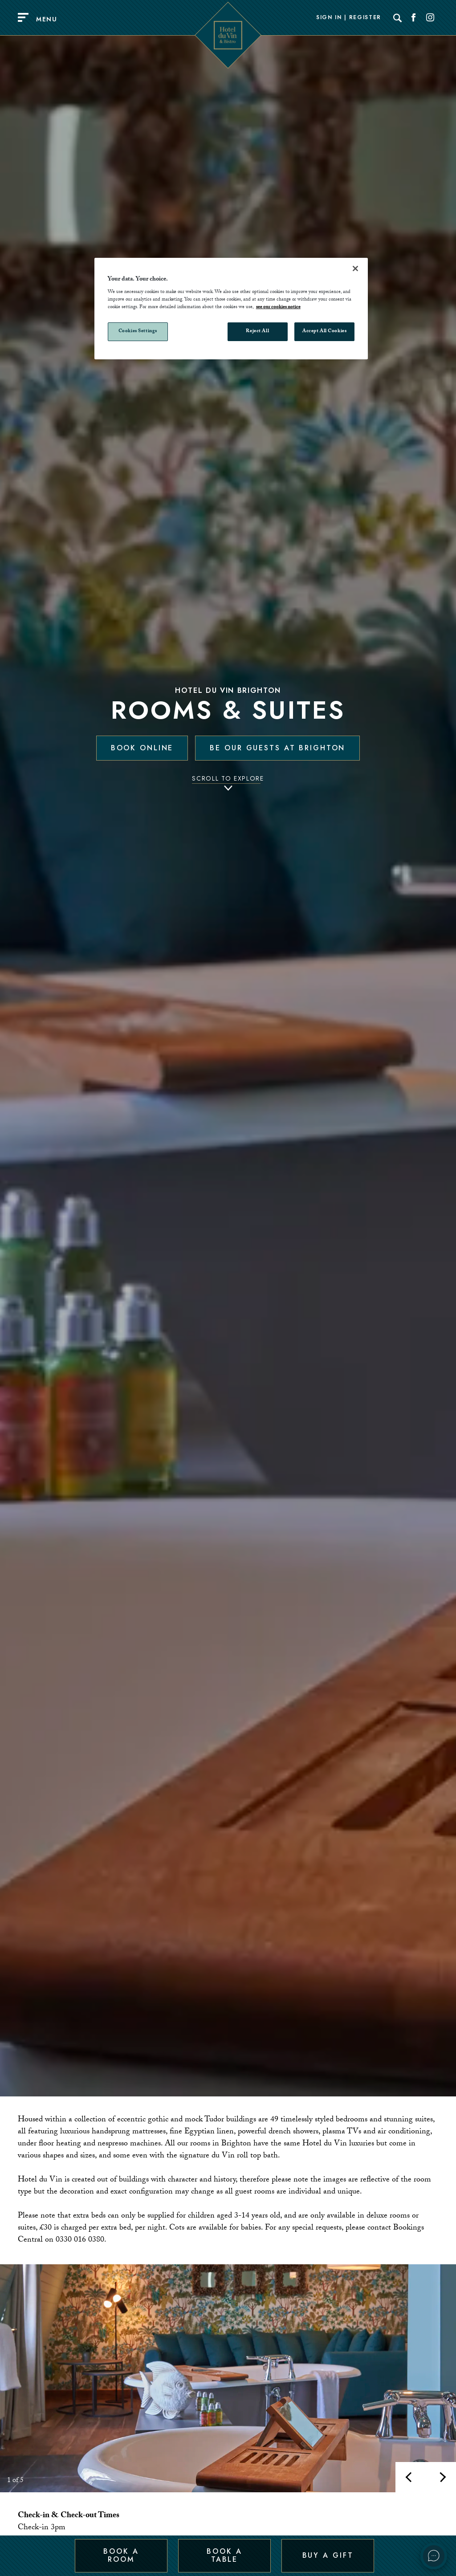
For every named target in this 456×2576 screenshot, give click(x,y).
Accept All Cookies (324, 331)
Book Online (142, 748)
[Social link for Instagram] (430, 18)
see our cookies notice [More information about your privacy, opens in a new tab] (278, 307)
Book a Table (224, 2555)
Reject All (257, 331)
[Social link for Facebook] (413, 18)
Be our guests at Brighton (277, 748)
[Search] (397, 17)
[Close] (355, 268)
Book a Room (120, 2555)
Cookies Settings (137, 331)
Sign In (329, 18)
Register (365, 18)
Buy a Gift (328, 2555)
